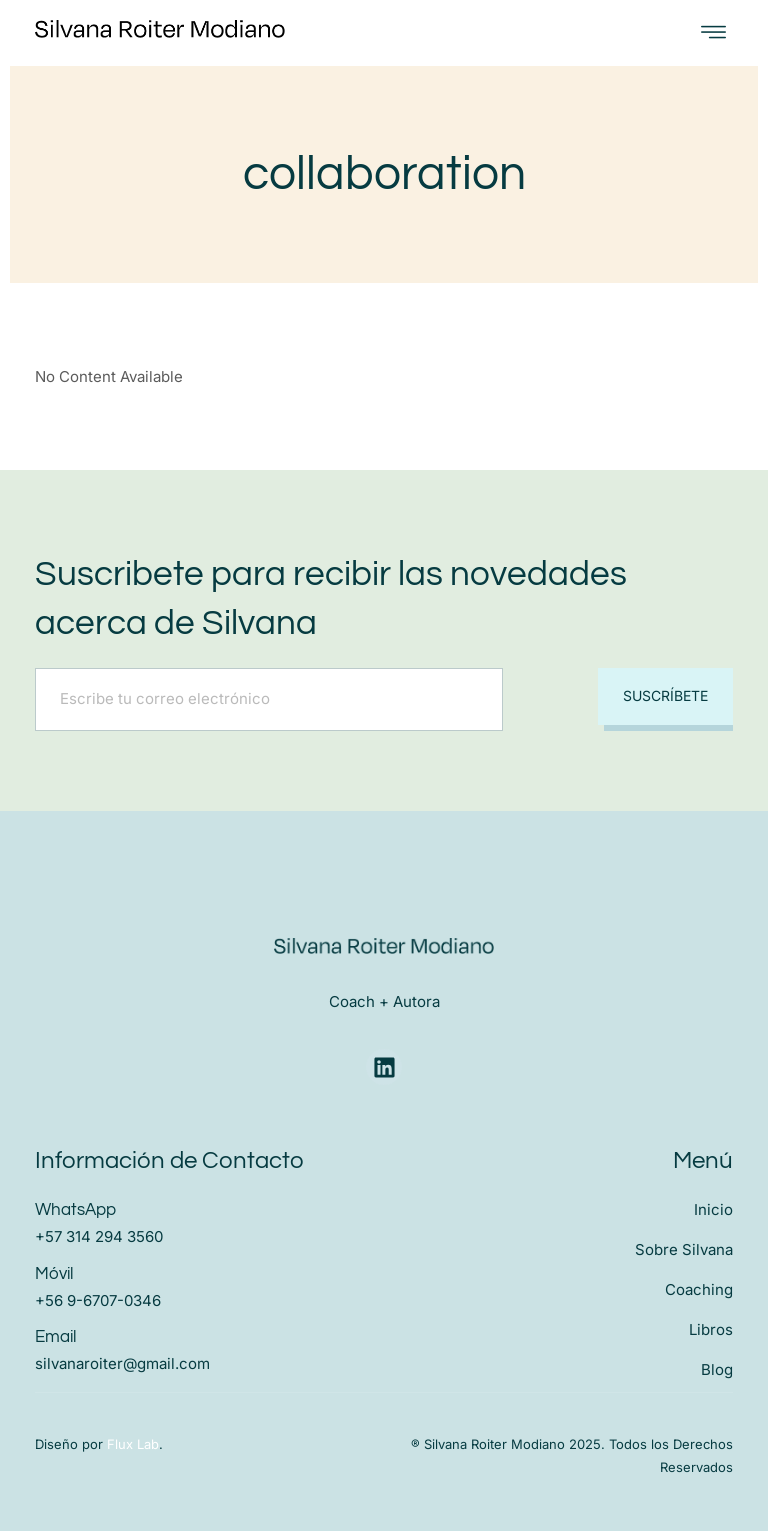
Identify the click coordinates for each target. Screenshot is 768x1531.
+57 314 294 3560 (99, 1234)
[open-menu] (713, 32)
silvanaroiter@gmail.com (122, 1360)
